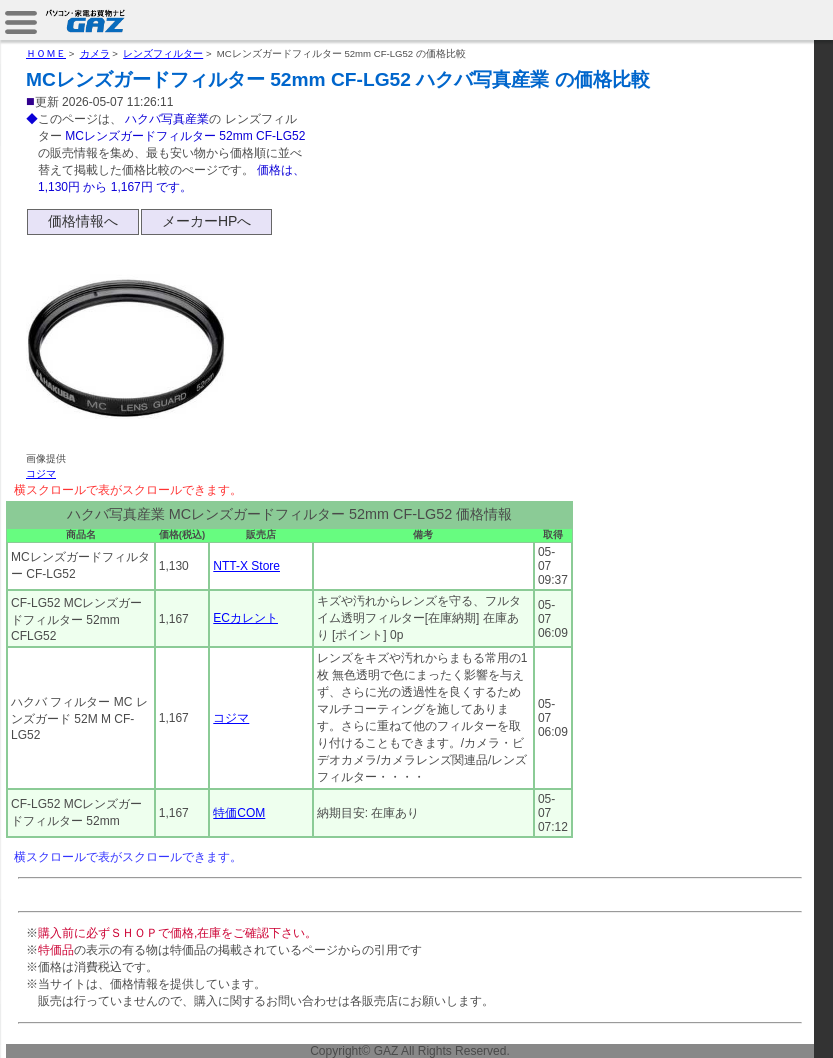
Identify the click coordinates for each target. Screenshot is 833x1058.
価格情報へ (83, 221)
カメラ (95, 53)
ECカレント (245, 618)
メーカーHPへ (206, 221)
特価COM (239, 813)
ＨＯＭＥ (46, 53)
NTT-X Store (246, 566)
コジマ (41, 473)
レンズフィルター (163, 53)
